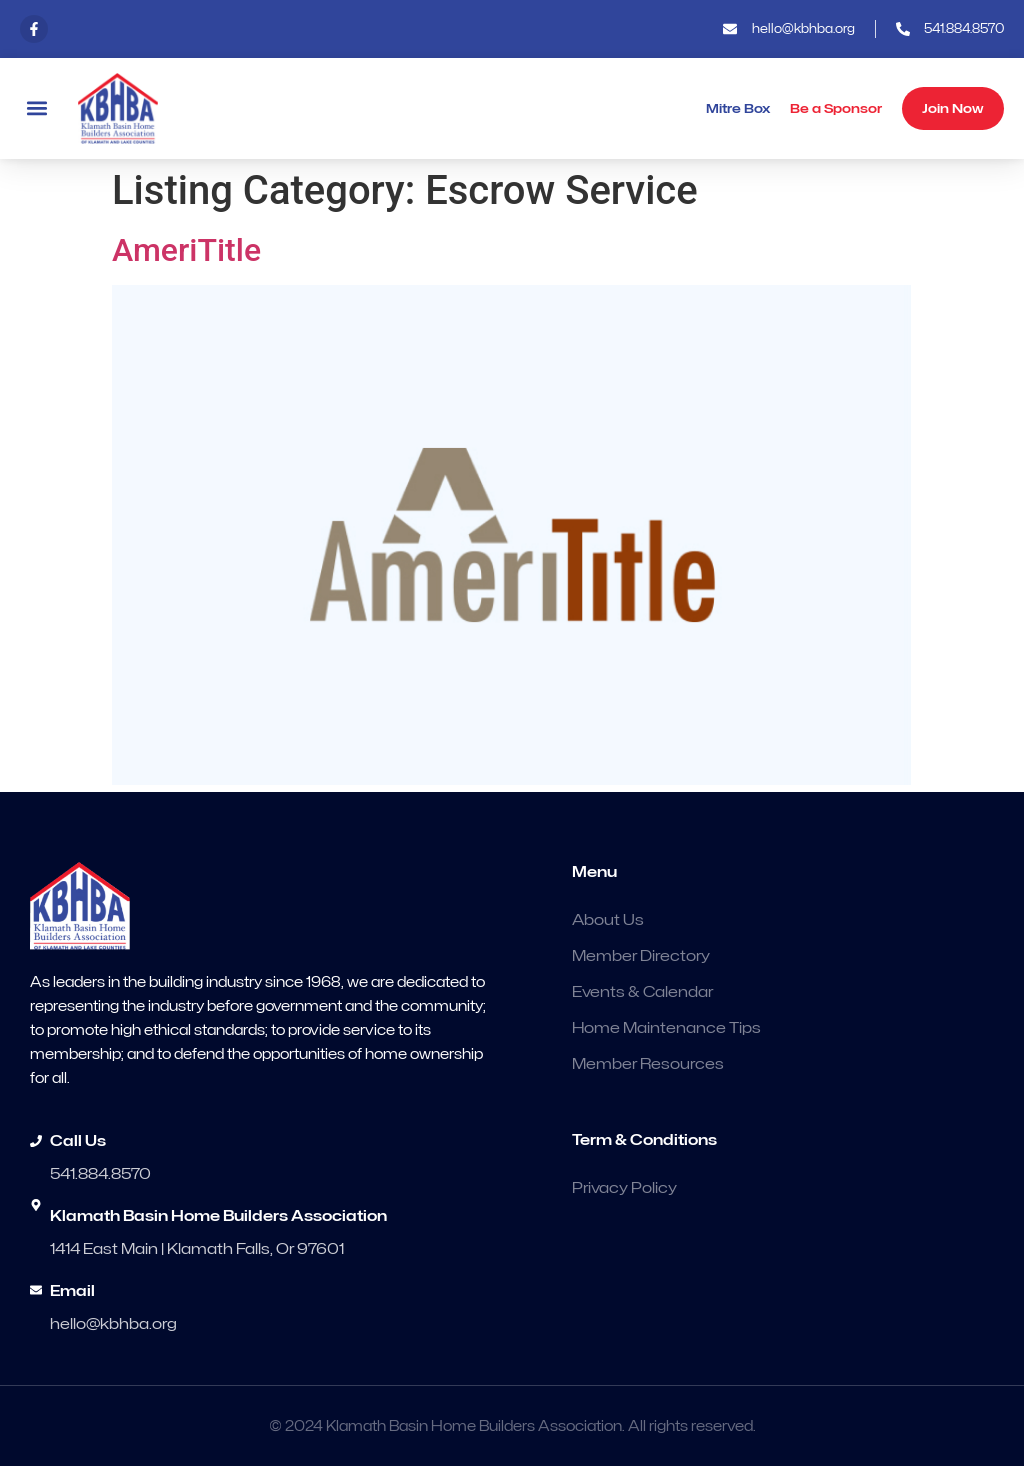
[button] (36, 108)
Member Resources (648, 1064)
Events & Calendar (642, 992)
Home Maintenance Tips (666, 1028)
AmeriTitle (186, 250)
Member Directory (641, 956)
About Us (608, 920)
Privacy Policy (624, 1188)
